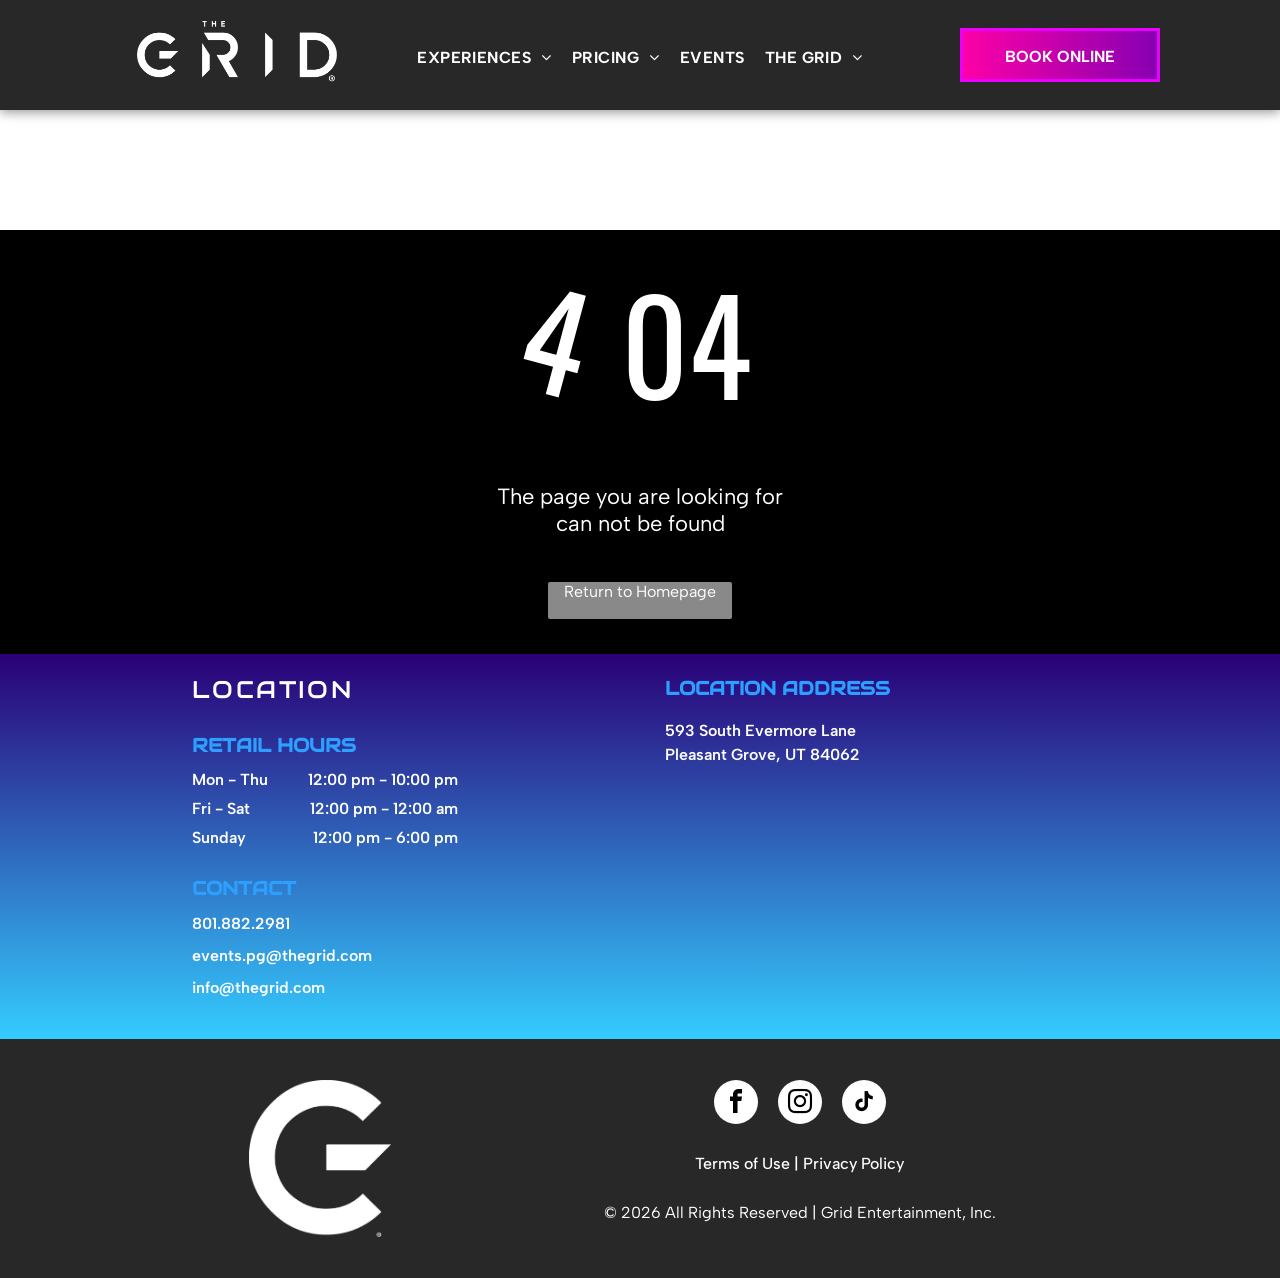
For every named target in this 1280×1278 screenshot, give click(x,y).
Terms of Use (742, 1163)
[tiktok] (864, 1104)
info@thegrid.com (258, 987)
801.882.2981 (241, 923)
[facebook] (736, 1104)
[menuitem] (484, 57)
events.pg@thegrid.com (282, 955)
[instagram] (800, 1104)
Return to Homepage (640, 591)
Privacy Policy (853, 1163)
